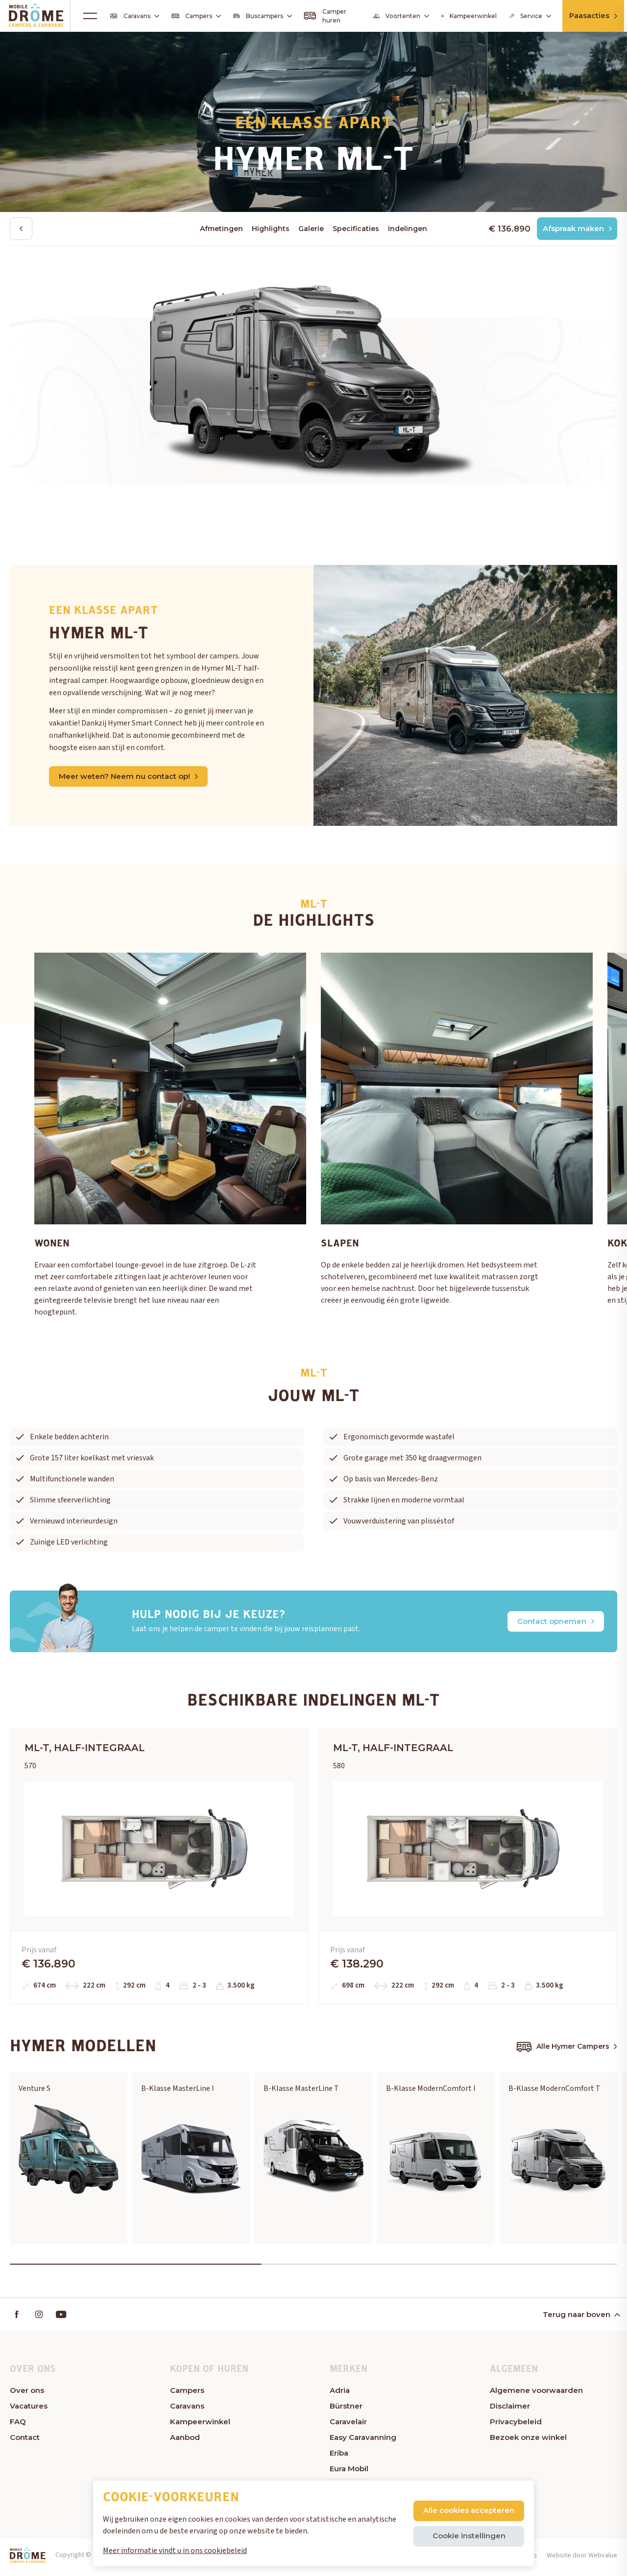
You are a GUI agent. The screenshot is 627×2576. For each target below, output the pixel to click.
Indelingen (407, 228)
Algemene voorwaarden (536, 2394)
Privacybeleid (516, 2426)
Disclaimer (510, 2410)
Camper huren (324, 16)
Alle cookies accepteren (468, 2510)
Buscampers (261, 16)
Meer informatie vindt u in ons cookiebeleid (175, 2550)
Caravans (135, 16)
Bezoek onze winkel (528, 2441)
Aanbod (185, 2441)
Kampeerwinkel (465, 16)
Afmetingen (221, 228)
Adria (340, 2394)
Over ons (27, 2394)
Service (526, 16)
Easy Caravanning (363, 2441)
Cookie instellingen (469, 2535)
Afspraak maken (576, 229)
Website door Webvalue (582, 2560)
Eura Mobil (349, 2473)
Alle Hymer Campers (566, 2050)
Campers (196, 16)
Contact (25, 2441)
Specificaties (356, 228)
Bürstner (346, 2410)
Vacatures (29, 2410)
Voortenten (398, 16)
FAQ (18, 2426)
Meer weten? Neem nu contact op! (128, 777)
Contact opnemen (555, 1622)
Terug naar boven (581, 2318)
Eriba (339, 2457)
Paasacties (593, 15)
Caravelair (348, 2426)
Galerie (311, 228)
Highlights (270, 228)
